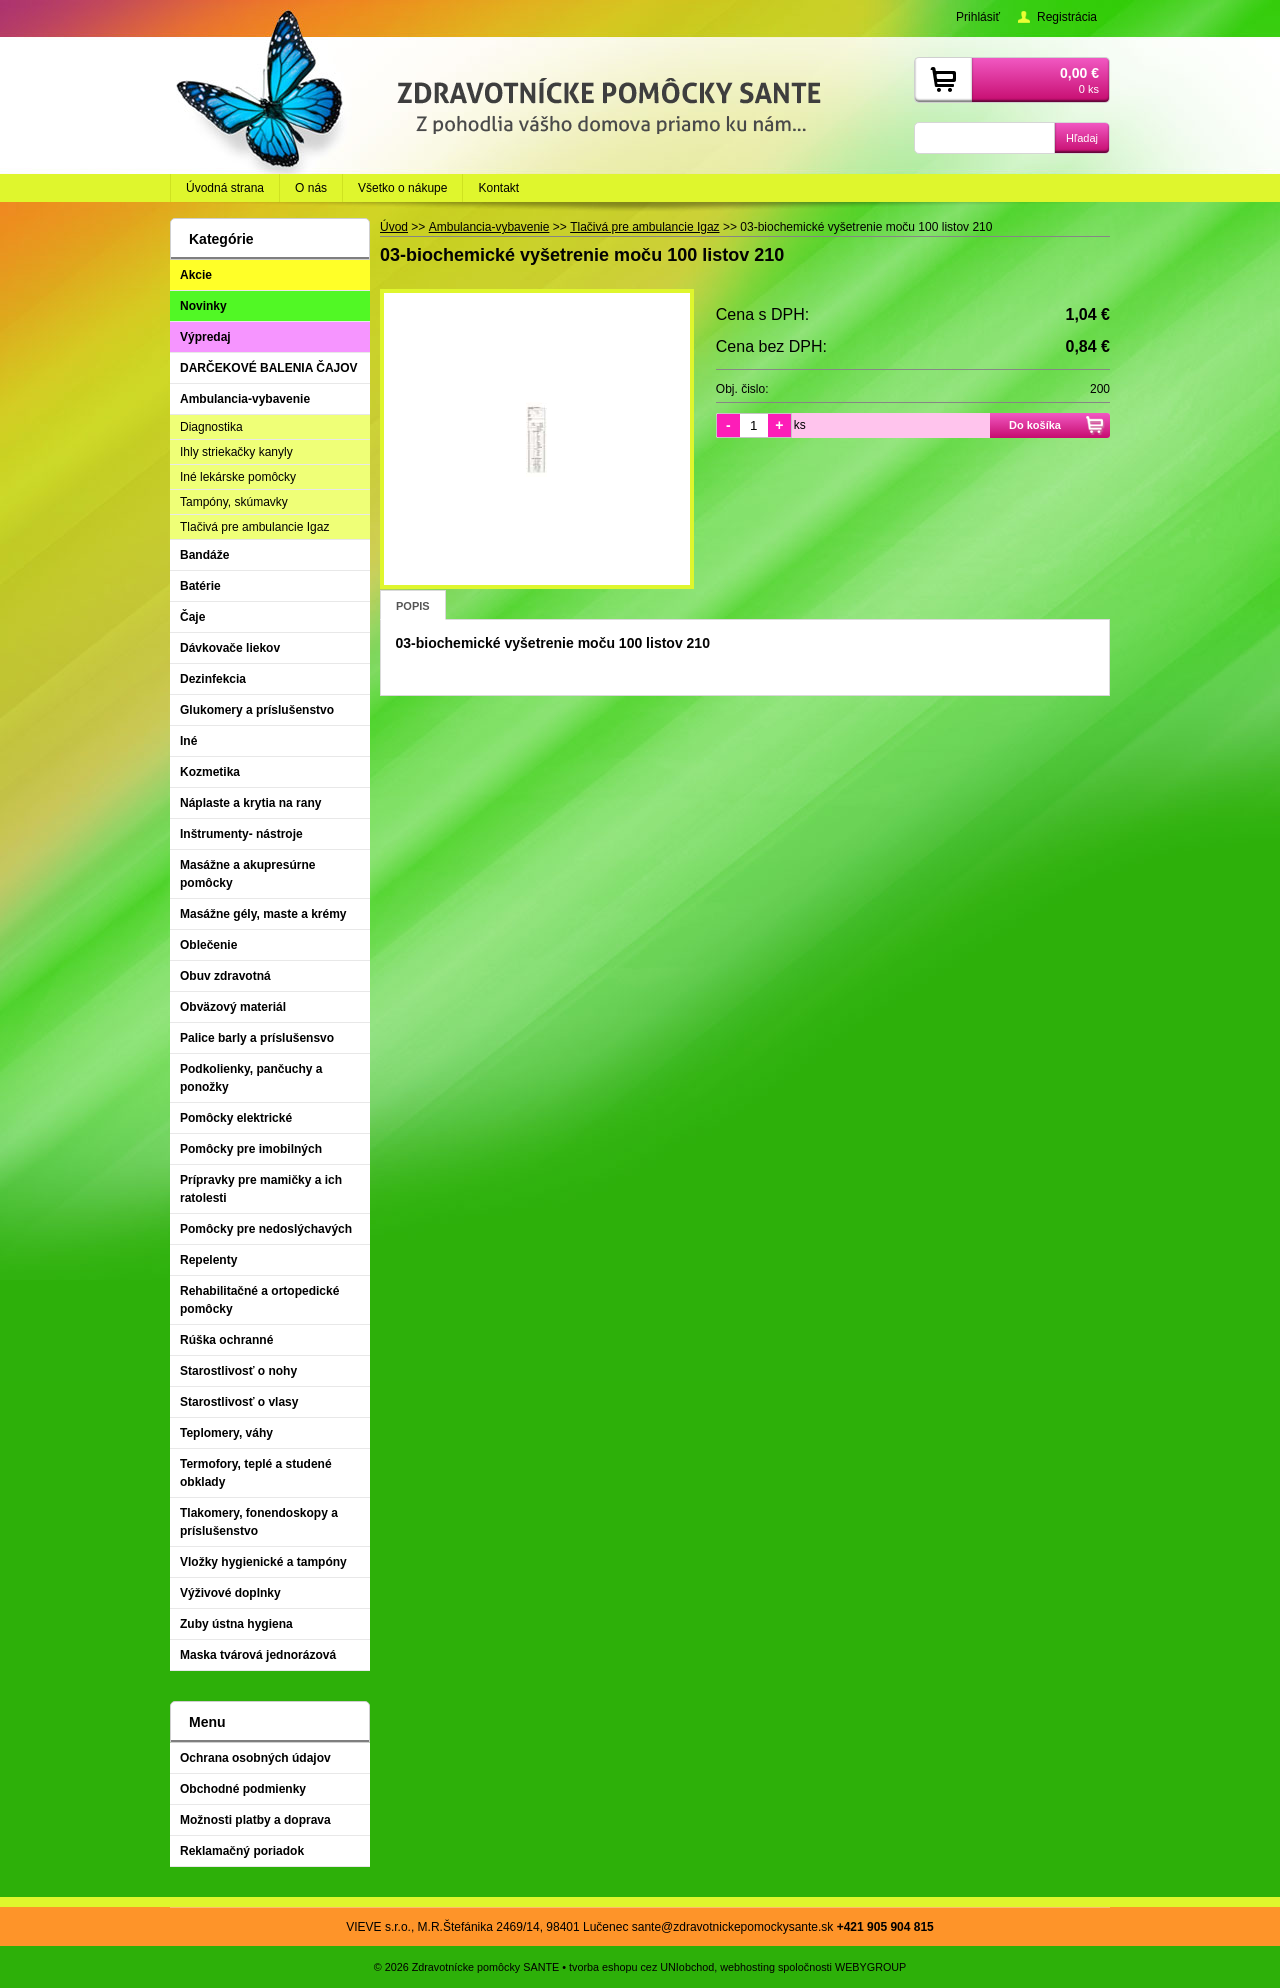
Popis (413, 606)
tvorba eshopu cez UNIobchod (641, 1967)
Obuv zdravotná (225, 976)
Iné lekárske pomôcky (238, 477)
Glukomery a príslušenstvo (257, 710)
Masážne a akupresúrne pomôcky (247, 874)
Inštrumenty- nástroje (241, 834)
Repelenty (208, 1260)
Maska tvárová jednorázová (258, 1655)
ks (800, 425)
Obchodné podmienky (243, 1789)
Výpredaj (205, 337)
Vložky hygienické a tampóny (263, 1562)
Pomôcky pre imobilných (251, 1149)
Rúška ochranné (226, 1340)
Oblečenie (208, 945)
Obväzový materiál (233, 1007)
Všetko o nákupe (402, 188)
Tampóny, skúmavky (234, 502)
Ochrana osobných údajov (255, 1758)
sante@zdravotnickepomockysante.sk (733, 1927)
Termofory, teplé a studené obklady (256, 1473)
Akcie (196, 275)
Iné (188, 741)
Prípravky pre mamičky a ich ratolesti (261, 1189)
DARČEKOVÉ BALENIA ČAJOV (269, 368)
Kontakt (498, 188)
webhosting (747, 1967)
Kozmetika (210, 772)
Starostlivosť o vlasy (239, 1402)
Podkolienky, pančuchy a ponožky (251, 1078)
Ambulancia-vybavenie (245, 399)
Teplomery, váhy (226, 1433)
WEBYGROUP (870, 1967)
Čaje (192, 617)
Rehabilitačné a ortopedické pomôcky (259, 1300)
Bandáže (204, 555)
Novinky (203, 306)
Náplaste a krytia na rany (250, 803)
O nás (311, 188)
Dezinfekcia (213, 679)
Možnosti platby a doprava (255, 1820)
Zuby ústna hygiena (236, 1624)
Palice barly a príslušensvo (257, 1038)
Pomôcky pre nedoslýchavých (266, 1229)
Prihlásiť (978, 17)
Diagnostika (211, 427)
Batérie (200, 586)
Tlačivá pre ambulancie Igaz (254, 527)
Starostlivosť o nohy (238, 1371)
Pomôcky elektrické (236, 1118)
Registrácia (1067, 17)
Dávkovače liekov (230, 648)
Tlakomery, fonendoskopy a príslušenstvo (259, 1522)
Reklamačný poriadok (242, 1851)
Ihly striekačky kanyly (236, 452)
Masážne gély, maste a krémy (263, 914)
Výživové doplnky (230, 1593)
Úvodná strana (225, 188)
